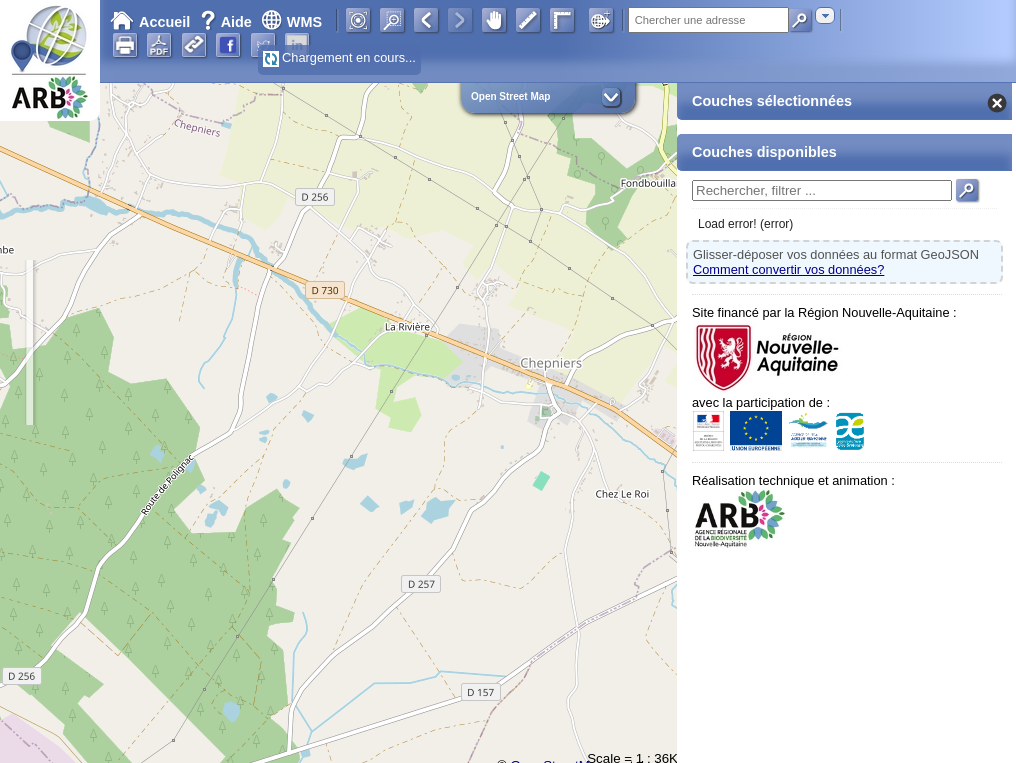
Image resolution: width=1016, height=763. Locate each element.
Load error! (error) (745, 224)
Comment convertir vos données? (788, 269)
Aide (228, 22)
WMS (291, 22)
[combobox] (825, 15)
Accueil (150, 22)
